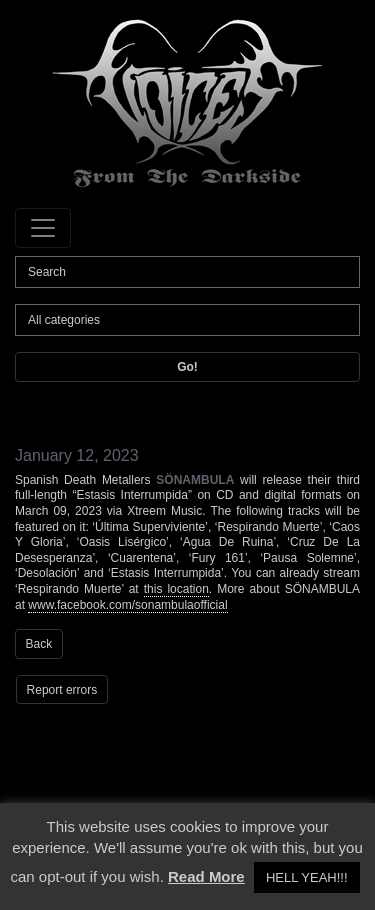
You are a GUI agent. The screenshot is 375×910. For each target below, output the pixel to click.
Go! (187, 367)
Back (39, 644)
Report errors (62, 690)
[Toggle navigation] (43, 228)
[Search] (187, 272)
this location (176, 589)
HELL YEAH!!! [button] (307, 877)
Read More (206, 876)
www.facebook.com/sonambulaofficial (127, 605)
